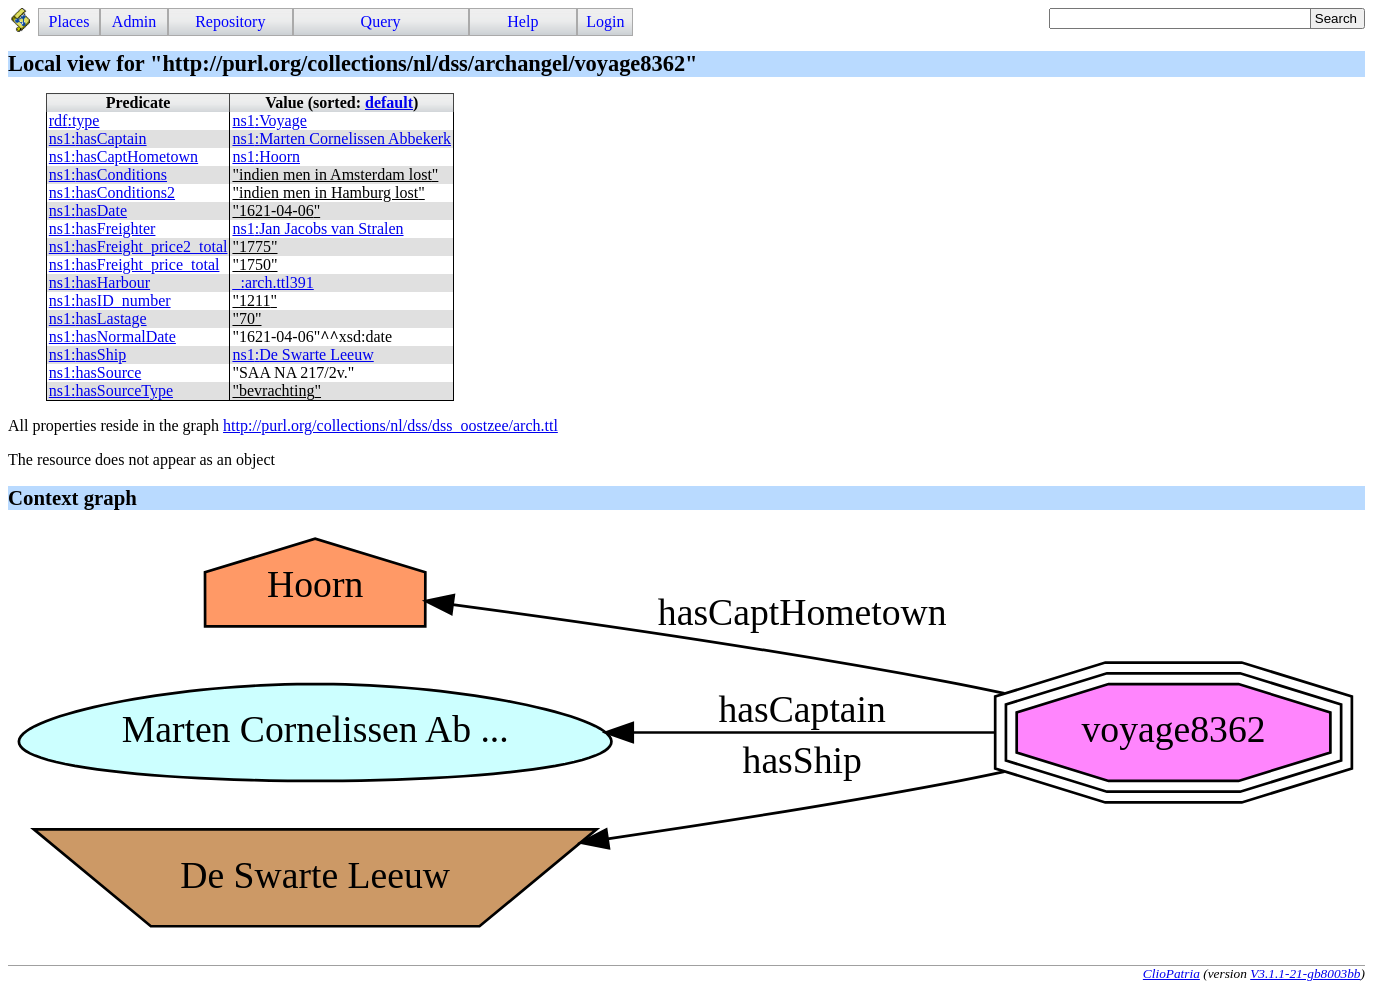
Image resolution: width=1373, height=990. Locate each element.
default (389, 102)
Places (69, 21)
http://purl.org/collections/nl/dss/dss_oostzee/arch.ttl (390, 425)
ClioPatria (1171, 973)
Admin (134, 21)
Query (381, 21)
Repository (230, 21)
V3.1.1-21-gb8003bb (1305, 973)
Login (605, 21)
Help (522, 21)
